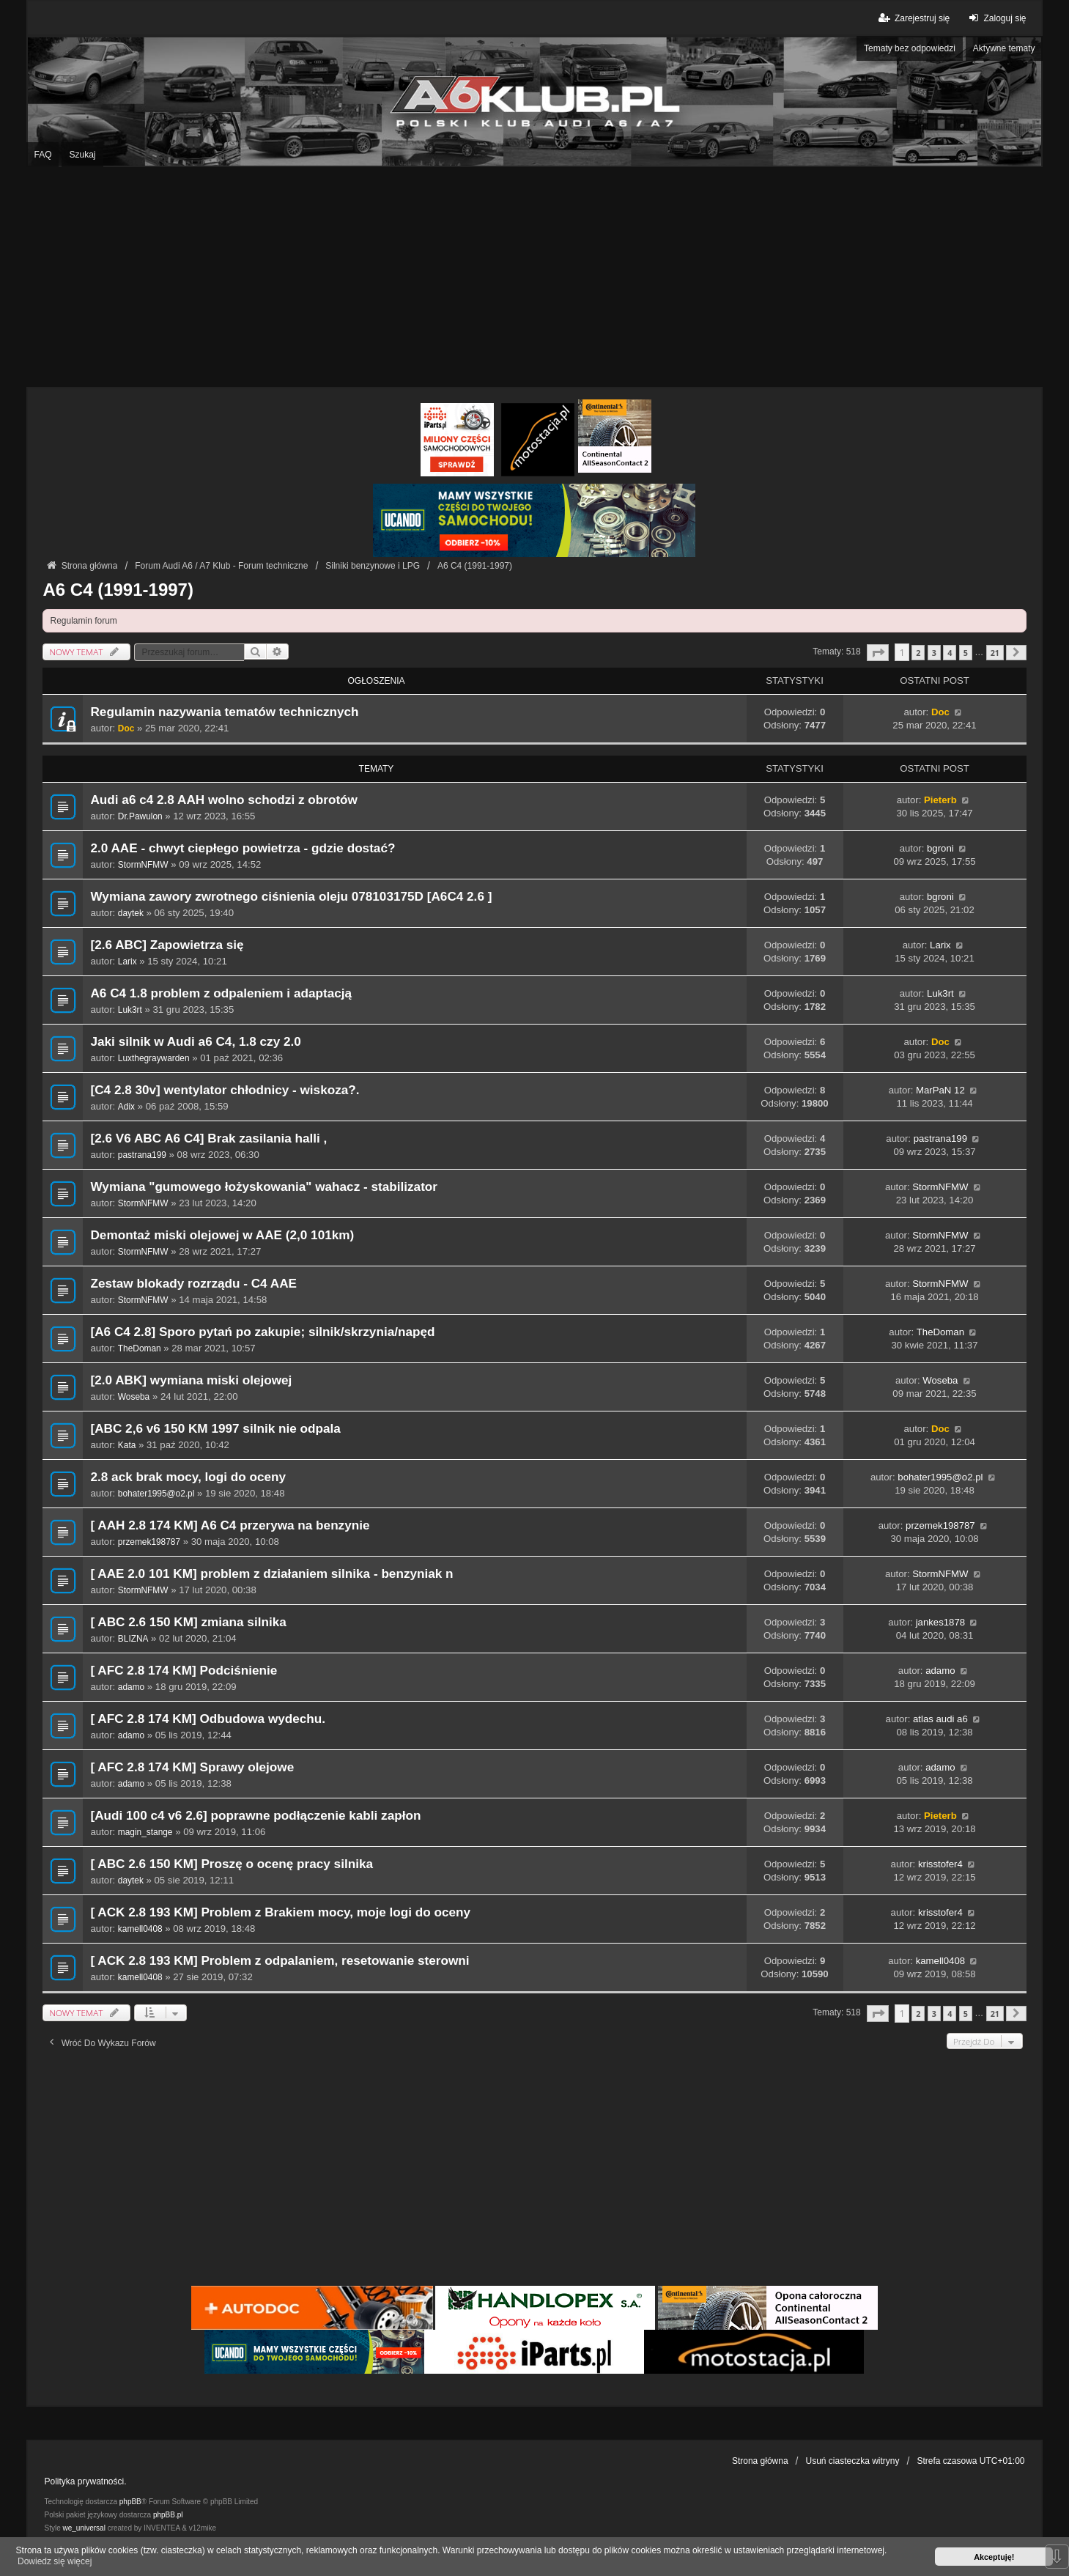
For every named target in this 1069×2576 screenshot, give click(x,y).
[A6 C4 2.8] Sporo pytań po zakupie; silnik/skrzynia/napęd (262, 1332)
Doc (126, 728)
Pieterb (940, 799)
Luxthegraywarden (154, 1058)
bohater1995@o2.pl (156, 1493)
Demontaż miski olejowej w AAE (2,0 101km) (222, 1235)
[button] (878, 652)
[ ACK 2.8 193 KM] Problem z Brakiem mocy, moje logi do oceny (280, 1912)
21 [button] (995, 652)
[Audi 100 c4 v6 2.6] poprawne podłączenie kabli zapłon (255, 1816)
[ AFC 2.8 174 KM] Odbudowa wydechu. (207, 1719)
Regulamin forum (83, 621)
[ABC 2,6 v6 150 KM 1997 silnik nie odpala (215, 1429)
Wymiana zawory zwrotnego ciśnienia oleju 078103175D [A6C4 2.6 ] (291, 897)
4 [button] (949, 652)
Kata (127, 1445)
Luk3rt (130, 1010)
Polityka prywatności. (85, 2481)
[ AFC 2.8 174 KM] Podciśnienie (183, 1671)
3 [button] (934, 652)
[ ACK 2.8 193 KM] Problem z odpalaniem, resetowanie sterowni (279, 1961)
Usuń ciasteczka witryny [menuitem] (853, 2461)
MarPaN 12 (940, 1090)
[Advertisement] (534, 277)
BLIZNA (133, 1639)
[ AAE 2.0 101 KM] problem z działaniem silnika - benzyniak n (271, 1574)
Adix (126, 1106)
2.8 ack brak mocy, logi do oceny (188, 1477)
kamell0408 (140, 1929)
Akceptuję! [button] (994, 2557)
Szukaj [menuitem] (82, 155)
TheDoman (139, 1348)
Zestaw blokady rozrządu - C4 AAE (193, 1284)
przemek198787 (149, 1542)
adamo (131, 1687)
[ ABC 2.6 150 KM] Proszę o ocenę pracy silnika (231, 1864)
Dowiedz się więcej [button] (55, 2561)
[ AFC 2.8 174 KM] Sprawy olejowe (192, 1767)
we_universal (83, 2528)
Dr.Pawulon (140, 816)
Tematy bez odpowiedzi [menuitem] (909, 48)
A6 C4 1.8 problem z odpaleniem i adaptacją (221, 993)
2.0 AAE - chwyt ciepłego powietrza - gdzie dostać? (242, 848)
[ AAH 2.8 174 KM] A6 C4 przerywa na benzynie (229, 1525)
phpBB (130, 2502)
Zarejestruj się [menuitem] (913, 17)
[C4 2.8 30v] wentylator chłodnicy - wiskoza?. (224, 1090)
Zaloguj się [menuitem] (995, 17)
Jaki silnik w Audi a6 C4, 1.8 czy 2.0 (195, 1042)
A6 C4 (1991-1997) (117, 589)
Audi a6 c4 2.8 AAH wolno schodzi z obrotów (223, 800)
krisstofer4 (940, 1864)
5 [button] (965, 652)
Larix (127, 961)
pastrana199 (142, 1155)
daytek (131, 913)
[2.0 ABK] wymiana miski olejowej (191, 1380)
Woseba (133, 1397)
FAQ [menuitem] (42, 155)
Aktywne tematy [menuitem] (1004, 48)
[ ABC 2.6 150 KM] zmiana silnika (188, 1622)
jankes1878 (940, 1622)
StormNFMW (143, 865)
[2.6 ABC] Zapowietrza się (166, 945)
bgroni (940, 848)
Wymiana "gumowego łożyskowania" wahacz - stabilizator (263, 1187)
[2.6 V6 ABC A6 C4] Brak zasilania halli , (208, 1138)
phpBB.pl (168, 2515)
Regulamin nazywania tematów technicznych (224, 712)
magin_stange (145, 1832)
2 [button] (918, 652)
